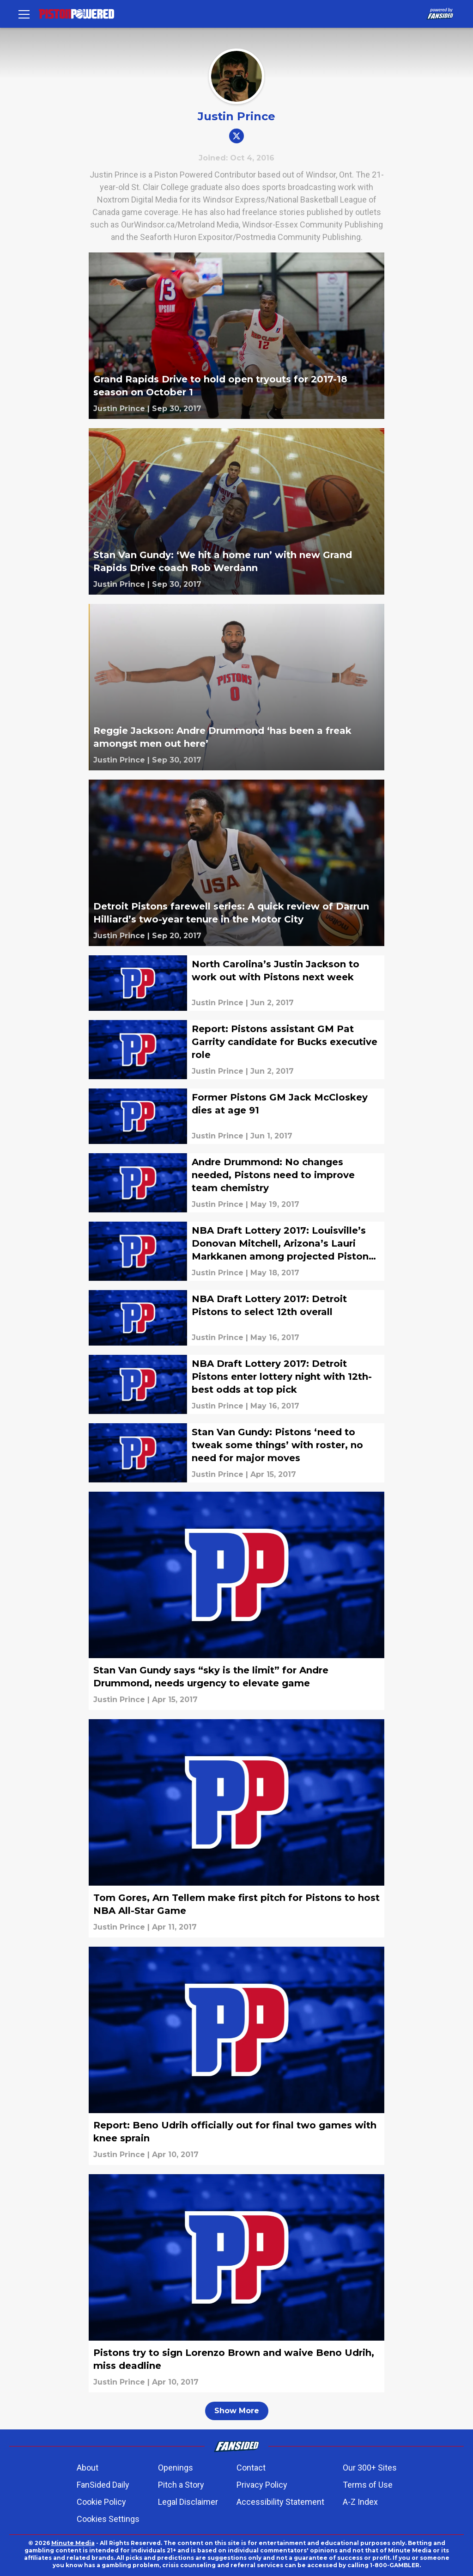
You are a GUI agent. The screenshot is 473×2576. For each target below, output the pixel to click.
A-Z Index (360, 2502)
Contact (251, 2467)
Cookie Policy (101, 2502)
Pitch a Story (181, 2485)
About (87, 2467)
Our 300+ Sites (370, 2467)
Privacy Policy (261, 2485)
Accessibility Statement (280, 2502)
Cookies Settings (108, 2519)
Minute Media (73, 2542)
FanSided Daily (103, 2485)
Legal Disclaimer (188, 2502)
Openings (175, 2467)
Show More (236, 2410)
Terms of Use (368, 2485)
